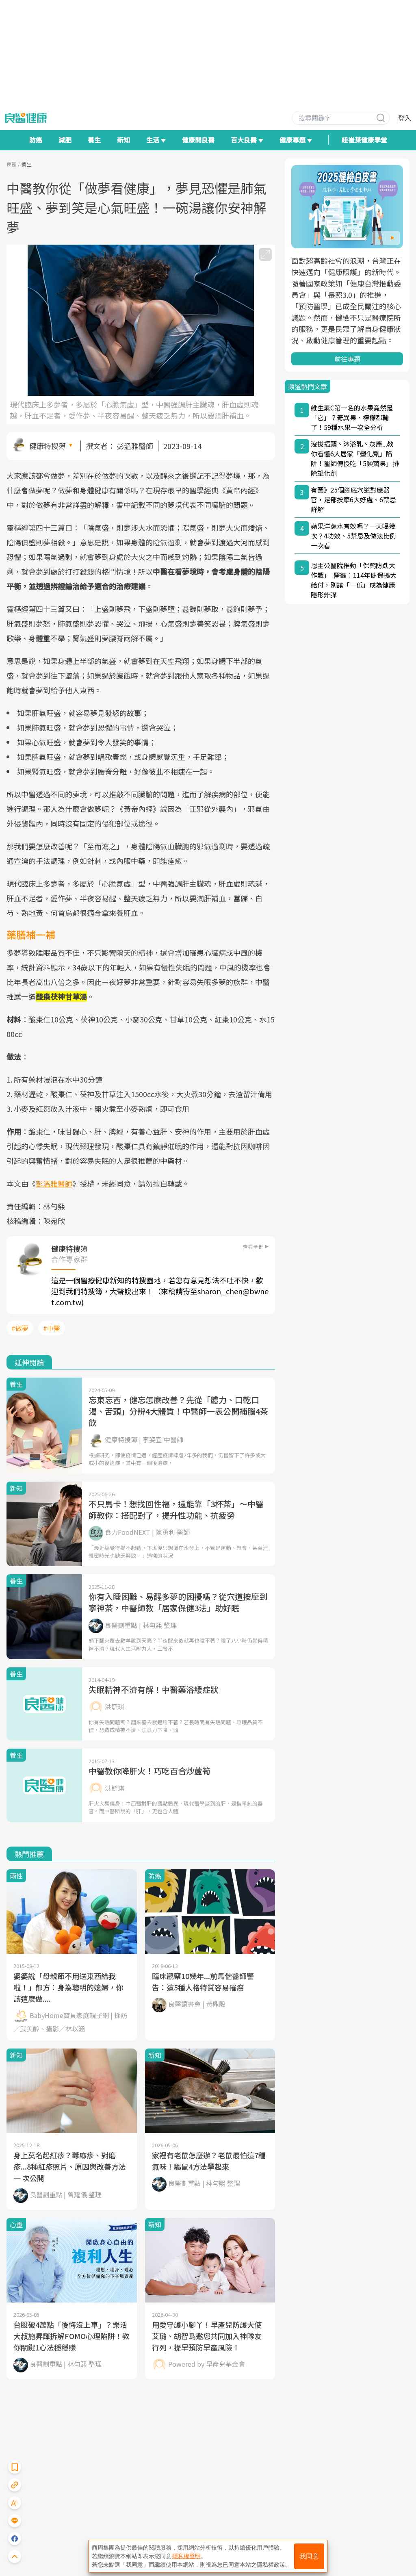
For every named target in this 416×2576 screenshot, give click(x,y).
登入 (404, 118)
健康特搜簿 (47, 446)
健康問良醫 (198, 140)
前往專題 (347, 359)
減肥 (65, 140)
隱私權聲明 (186, 2556)
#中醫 (51, 1328)
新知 (123, 140)
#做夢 (19, 1328)
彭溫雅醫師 (135, 446)
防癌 (35, 140)
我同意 (309, 2556)
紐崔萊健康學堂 (364, 140)
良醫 (11, 164)
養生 (94, 140)
